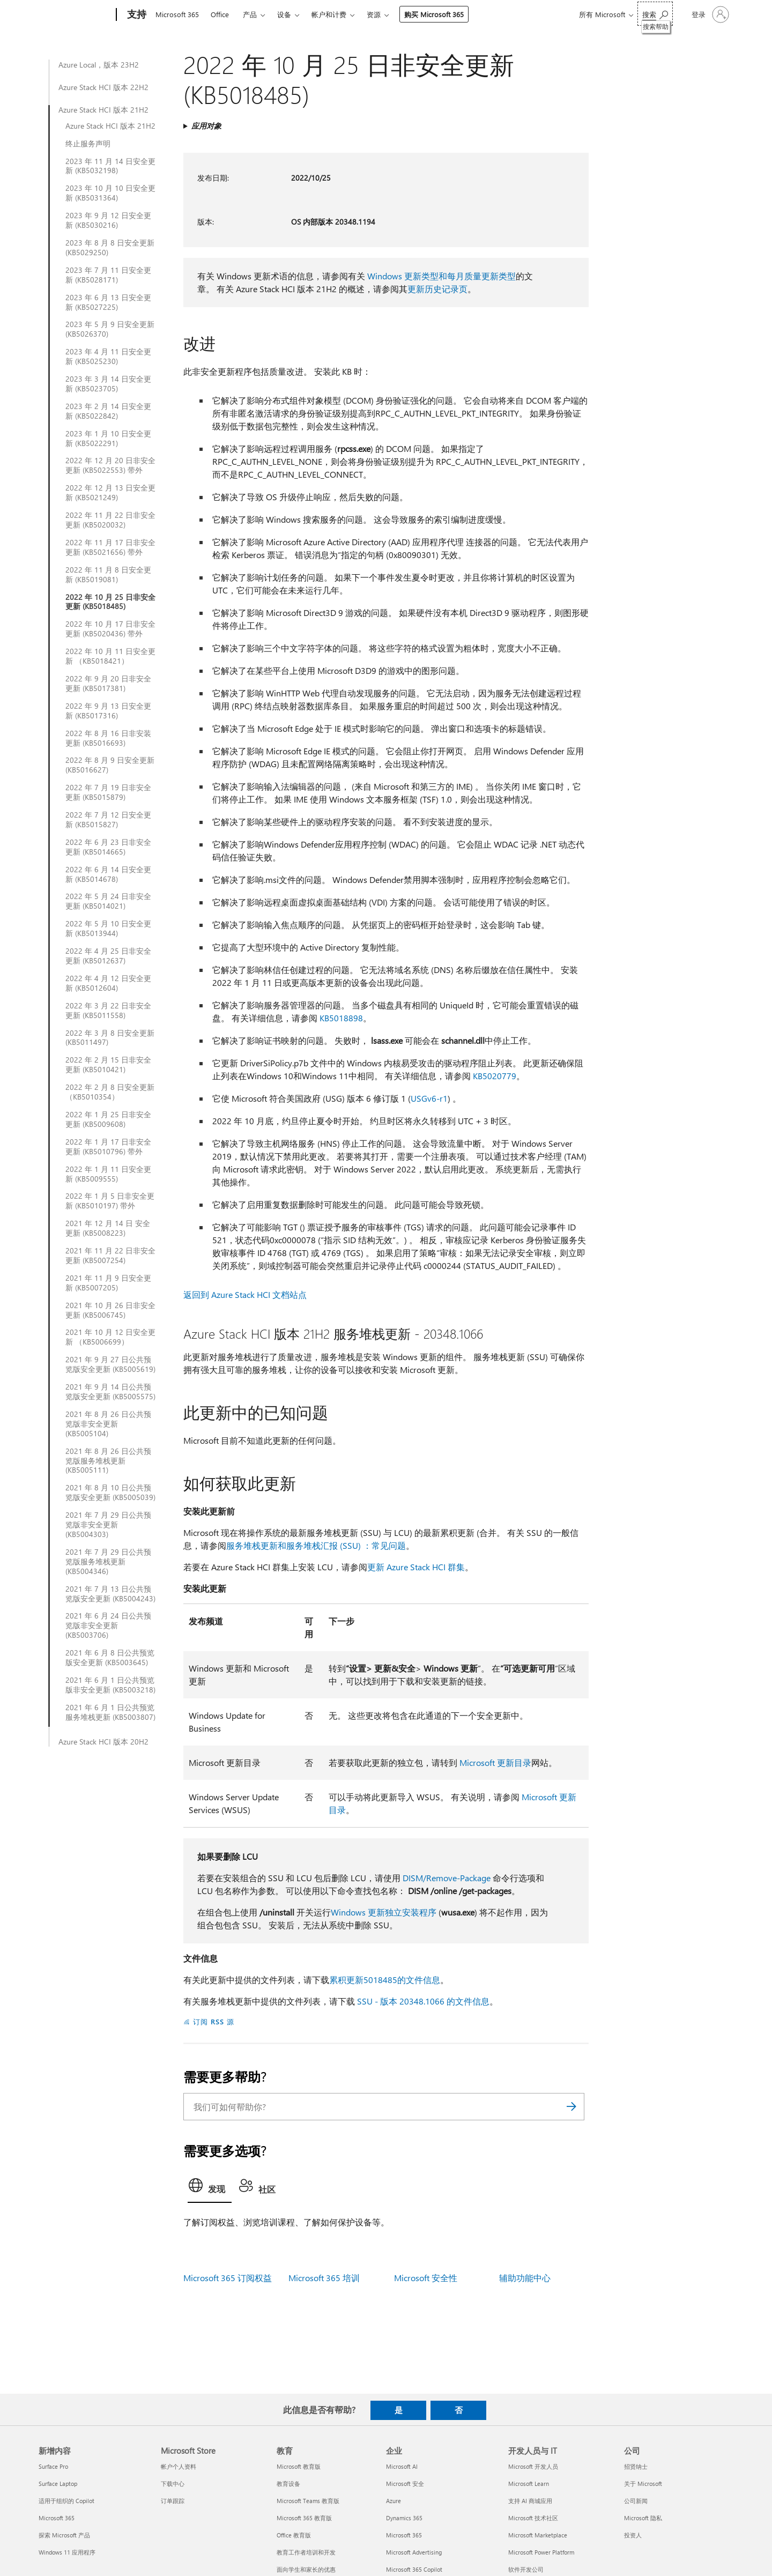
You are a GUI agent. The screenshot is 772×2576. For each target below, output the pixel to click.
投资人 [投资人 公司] (633, 2535)
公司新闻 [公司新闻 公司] (636, 2501)
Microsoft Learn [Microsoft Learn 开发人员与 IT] (528, 2484)
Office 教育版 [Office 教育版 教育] (294, 2535)
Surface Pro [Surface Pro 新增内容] (53, 2466)
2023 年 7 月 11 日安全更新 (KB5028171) (108, 275)
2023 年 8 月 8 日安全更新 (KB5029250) (109, 247)
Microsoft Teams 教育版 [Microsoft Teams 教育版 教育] (308, 2501)
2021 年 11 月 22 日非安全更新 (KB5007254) (110, 1255)
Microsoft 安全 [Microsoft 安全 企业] (405, 2484)
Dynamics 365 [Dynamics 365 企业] (404, 2518)
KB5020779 (494, 1075)
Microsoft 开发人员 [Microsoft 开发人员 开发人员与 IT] (533, 2466)
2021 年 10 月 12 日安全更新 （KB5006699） (110, 1337)
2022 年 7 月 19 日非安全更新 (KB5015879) (108, 792)
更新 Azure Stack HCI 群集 (416, 1566)
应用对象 (206, 126)
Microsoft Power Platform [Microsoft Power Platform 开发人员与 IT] (541, 2552)
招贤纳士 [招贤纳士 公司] (636, 2466)
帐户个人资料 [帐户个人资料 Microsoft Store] (178, 2466)
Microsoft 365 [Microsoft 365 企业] (404, 2535)
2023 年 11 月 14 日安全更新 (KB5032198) (110, 166)
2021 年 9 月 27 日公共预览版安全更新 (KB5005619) (110, 1364)
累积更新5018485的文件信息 (384, 1979)
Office (220, 14)
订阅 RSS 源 (213, 2021)
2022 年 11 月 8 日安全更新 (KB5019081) (108, 574)
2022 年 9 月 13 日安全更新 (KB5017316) (108, 711)
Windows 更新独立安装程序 (383, 1912)
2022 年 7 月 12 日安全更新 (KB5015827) (108, 819)
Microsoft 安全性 (425, 2277)
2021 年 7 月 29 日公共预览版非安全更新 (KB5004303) (108, 1524)
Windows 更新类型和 (407, 275)
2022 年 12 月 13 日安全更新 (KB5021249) (110, 492)
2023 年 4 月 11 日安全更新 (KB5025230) (108, 356)
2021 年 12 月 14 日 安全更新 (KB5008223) (107, 1228)
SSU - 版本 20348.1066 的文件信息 (423, 2001)
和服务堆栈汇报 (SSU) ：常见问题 (342, 1545)
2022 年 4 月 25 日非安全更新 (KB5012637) (108, 956)
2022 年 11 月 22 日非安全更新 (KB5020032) (110, 520)
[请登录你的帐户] (709, 14)
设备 (284, 14)
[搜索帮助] (655, 14)
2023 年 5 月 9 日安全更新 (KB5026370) (109, 329)
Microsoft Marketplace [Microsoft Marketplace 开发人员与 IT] (537, 2535)
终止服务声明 (87, 144)
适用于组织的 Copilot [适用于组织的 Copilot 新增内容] (66, 2501)
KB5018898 (341, 1017)
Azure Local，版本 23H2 (98, 65)
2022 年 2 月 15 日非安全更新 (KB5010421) (108, 1064)
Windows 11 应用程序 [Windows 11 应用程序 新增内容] (67, 2552)
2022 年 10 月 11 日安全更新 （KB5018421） (110, 656)
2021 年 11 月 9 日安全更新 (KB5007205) (108, 1283)
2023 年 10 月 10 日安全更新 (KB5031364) (110, 193)
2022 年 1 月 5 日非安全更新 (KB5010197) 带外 (109, 1201)
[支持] (136, 15)
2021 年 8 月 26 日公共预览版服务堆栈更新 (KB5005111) (108, 1460)
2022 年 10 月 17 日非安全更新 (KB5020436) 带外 (110, 629)
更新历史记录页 (437, 288)
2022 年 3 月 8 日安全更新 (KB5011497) (109, 1038)
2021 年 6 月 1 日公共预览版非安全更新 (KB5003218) (110, 1685)
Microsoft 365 (177, 14)
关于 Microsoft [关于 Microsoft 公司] (643, 2484)
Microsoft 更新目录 (495, 1762)
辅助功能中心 (525, 2277)
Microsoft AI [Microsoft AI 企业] (402, 2466)
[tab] (210, 2188)
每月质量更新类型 (481, 275)
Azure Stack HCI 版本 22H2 (103, 87)
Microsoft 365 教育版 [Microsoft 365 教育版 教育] (304, 2518)
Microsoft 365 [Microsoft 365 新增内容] (57, 2518)
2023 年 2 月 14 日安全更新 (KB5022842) (108, 411)
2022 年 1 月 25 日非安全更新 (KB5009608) (108, 1119)
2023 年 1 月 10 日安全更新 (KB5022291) (108, 438)
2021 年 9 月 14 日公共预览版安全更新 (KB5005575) (110, 1391)
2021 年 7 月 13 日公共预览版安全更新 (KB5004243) (110, 1593)
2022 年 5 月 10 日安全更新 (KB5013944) (108, 928)
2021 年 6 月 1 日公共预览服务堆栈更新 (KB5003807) (110, 1712)
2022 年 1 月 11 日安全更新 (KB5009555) (108, 1174)
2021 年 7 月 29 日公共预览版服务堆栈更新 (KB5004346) (108, 1561)
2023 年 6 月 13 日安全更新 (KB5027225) (108, 302)
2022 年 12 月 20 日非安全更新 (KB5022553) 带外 (110, 465)
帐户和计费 (328, 14)
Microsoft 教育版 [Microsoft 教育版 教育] (299, 2466)
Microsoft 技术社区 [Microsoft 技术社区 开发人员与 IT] (533, 2518)
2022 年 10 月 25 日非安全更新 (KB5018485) (110, 602)
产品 (250, 14)
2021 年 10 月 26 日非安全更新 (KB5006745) (110, 1310)
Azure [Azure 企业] (393, 2501)
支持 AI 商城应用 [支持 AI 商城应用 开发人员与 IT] (530, 2501)
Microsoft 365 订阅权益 (227, 2277)
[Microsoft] (75, 15)
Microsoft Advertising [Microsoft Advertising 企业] (414, 2552)
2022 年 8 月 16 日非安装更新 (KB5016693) (108, 738)
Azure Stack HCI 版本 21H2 (103, 110)
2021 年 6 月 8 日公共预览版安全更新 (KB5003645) (109, 1657)
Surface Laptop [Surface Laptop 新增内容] (58, 2484)
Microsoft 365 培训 (324, 2277)
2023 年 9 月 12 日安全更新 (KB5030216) (108, 220)
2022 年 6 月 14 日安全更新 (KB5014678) (108, 874)
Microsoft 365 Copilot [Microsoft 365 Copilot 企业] (414, 2569)
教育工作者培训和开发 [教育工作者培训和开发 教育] (306, 2552)
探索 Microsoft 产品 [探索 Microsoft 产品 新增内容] (64, 2535)
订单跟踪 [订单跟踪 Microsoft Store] (172, 2501)
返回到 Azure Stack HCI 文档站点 (245, 1294)
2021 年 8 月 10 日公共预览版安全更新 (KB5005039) (110, 1492)
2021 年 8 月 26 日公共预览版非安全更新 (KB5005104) (108, 1423)
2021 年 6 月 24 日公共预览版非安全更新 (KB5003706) (108, 1625)
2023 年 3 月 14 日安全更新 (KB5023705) (108, 384)
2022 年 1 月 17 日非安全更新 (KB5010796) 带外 (108, 1146)
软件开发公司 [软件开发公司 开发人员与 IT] (526, 2569)
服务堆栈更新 (252, 1545)
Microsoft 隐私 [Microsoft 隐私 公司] (643, 2518)
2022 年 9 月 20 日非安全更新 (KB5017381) (108, 683)
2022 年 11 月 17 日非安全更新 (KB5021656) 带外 (110, 547)
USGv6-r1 (429, 1098)
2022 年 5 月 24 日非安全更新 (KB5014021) (108, 901)
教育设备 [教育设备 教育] (288, 2484)
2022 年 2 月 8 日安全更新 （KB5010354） (109, 1092)
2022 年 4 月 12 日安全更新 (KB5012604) (108, 983)
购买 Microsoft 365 (434, 14)
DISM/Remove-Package (447, 1877)
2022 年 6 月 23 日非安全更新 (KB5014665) (108, 847)
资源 (374, 14)
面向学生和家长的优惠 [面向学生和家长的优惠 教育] (306, 2569)
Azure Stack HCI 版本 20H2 (103, 1742)
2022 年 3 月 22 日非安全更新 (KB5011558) (108, 1010)
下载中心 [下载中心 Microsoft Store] (172, 2484)
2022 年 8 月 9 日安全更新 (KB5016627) (109, 765)
